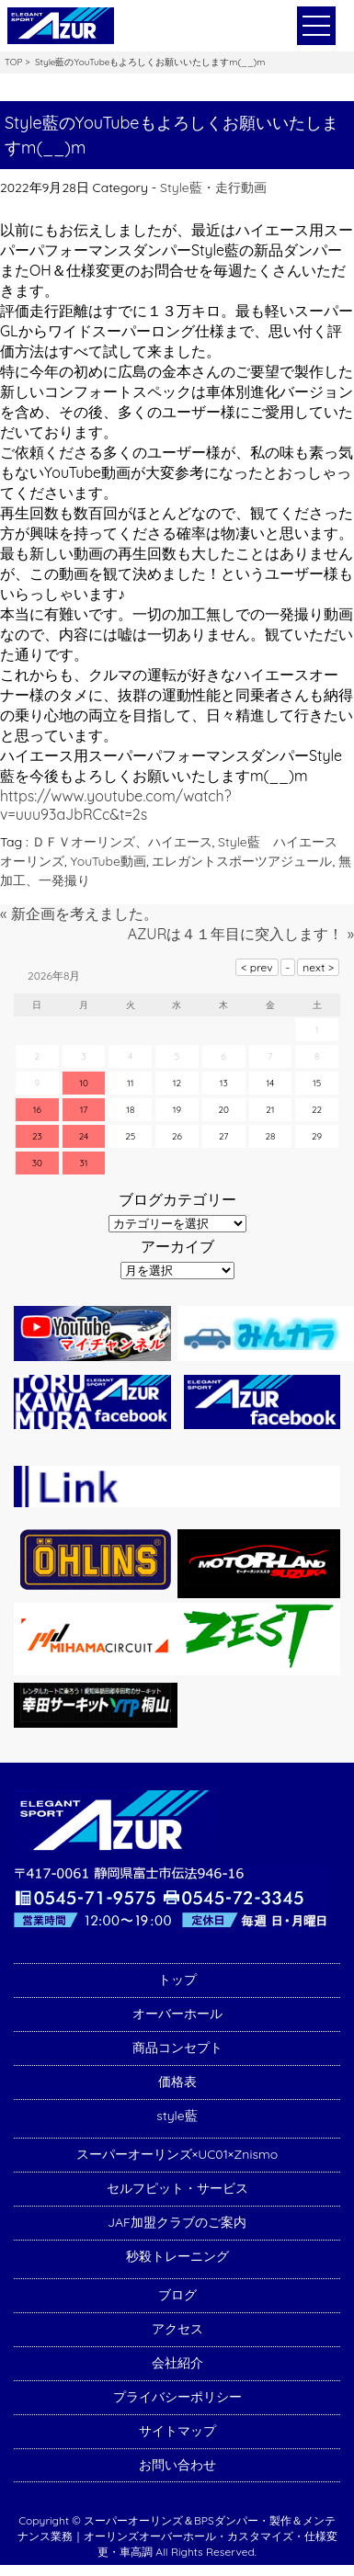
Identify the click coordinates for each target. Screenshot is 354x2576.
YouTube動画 (108, 861)
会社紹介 (177, 2363)
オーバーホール (177, 2013)
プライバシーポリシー (177, 2397)
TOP (13, 62)
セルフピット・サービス (177, 2188)
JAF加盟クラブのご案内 (177, 2222)
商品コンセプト (177, 2047)
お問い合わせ (177, 2465)
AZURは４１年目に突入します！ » (241, 934)
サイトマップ (177, 2431)
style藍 (176, 2115)
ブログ (177, 2295)
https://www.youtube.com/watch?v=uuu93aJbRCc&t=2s (115, 805)
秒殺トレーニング (177, 2256)
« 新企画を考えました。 (79, 913)
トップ (177, 1979)
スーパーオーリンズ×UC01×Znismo (177, 2154)
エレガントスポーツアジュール (242, 861)
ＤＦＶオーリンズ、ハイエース (122, 842)
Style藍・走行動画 (213, 187)
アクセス (177, 2329)
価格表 (177, 2081)
